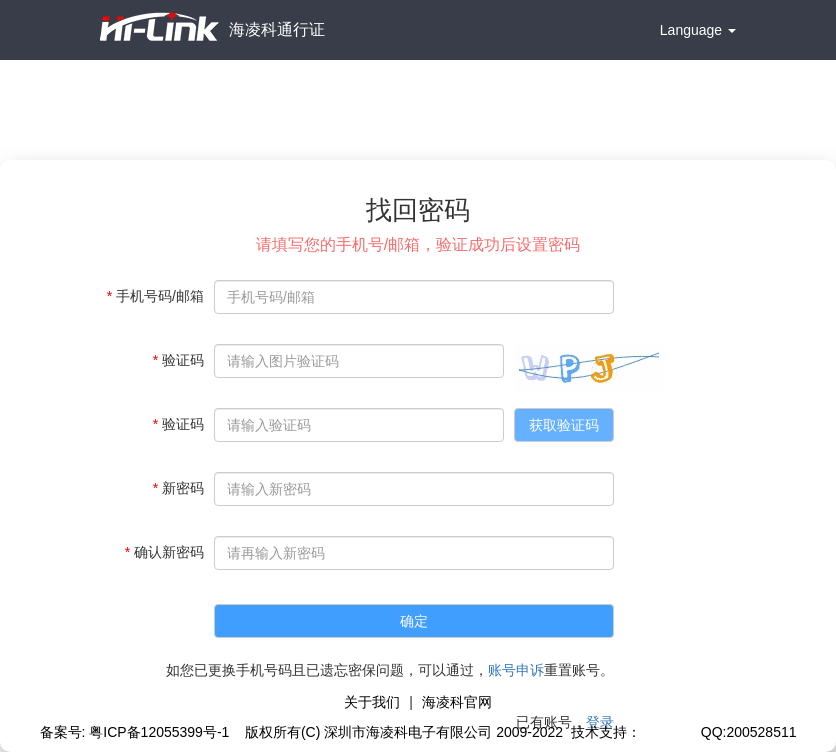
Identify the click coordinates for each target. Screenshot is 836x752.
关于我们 (372, 702)
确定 (414, 621)
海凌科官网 (457, 702)
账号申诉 (516, 670)
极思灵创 (669, 732)
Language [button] (698, 30)
